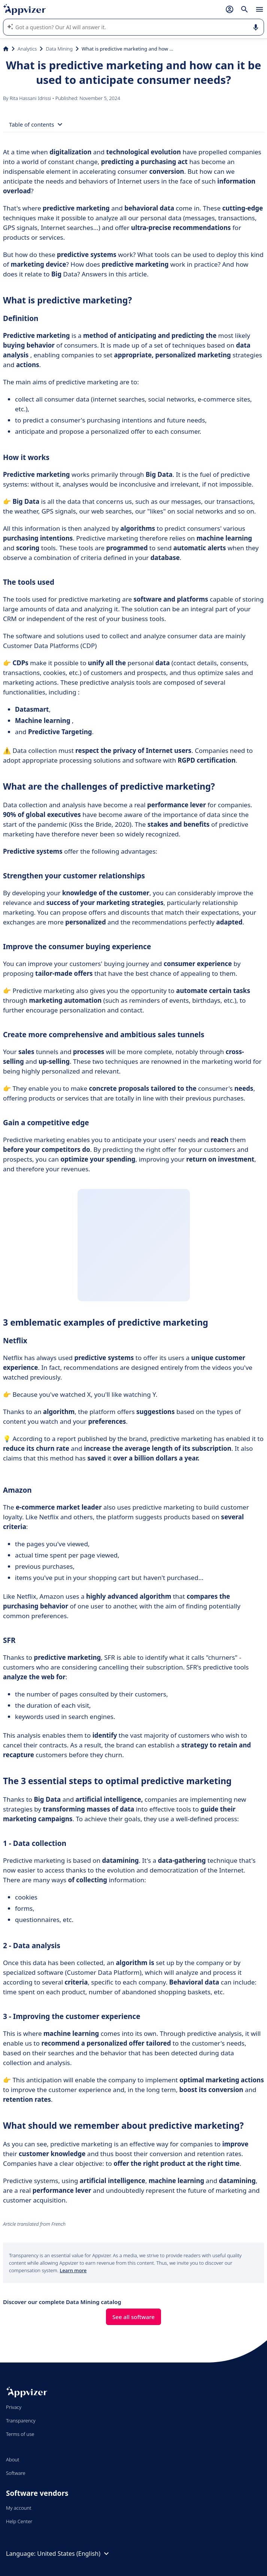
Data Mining (59, 48)
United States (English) (74, 2553)
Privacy (13, 2407)
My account (18, 2507)
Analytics (27, 48)
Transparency (21, 2420)
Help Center (19, 2521)
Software (15, 2473)
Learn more (73, 2270)
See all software (133, 2317)
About (12, 2459)
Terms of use (20, 2434)
